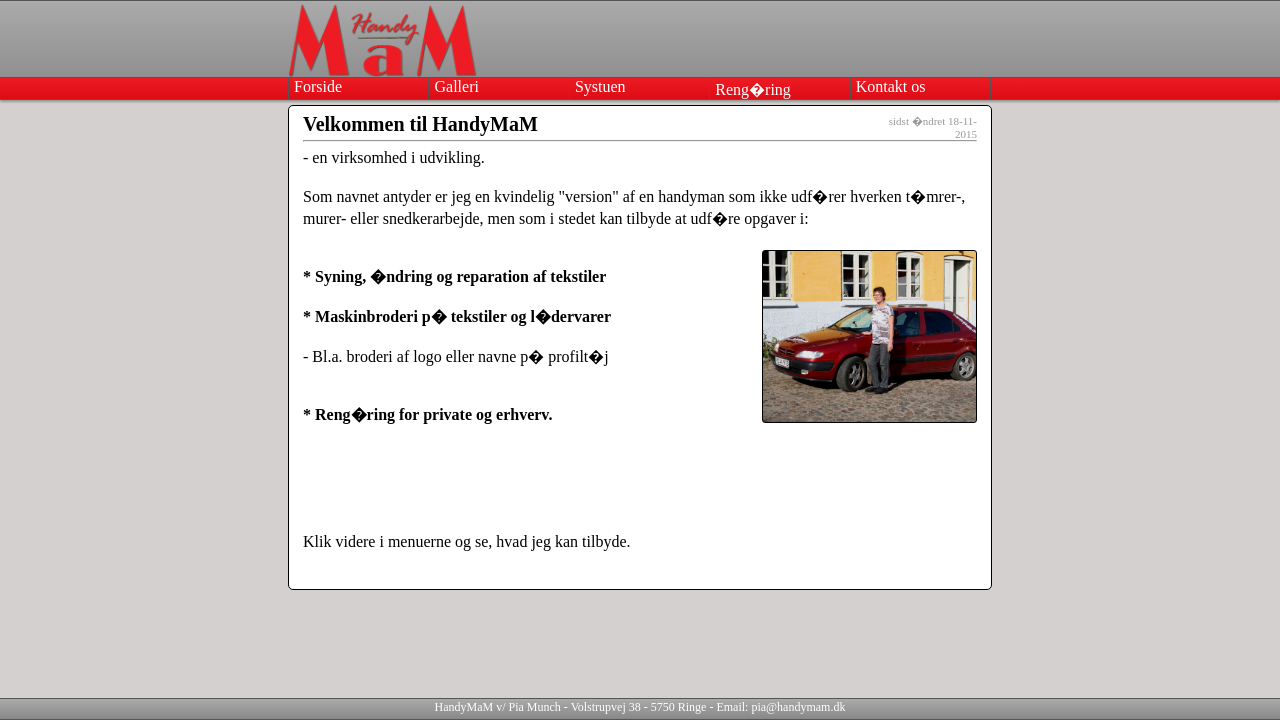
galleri (456, 86)
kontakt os (891, 86)
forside (318, 86)
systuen (600, 86)
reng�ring (753, 89)
